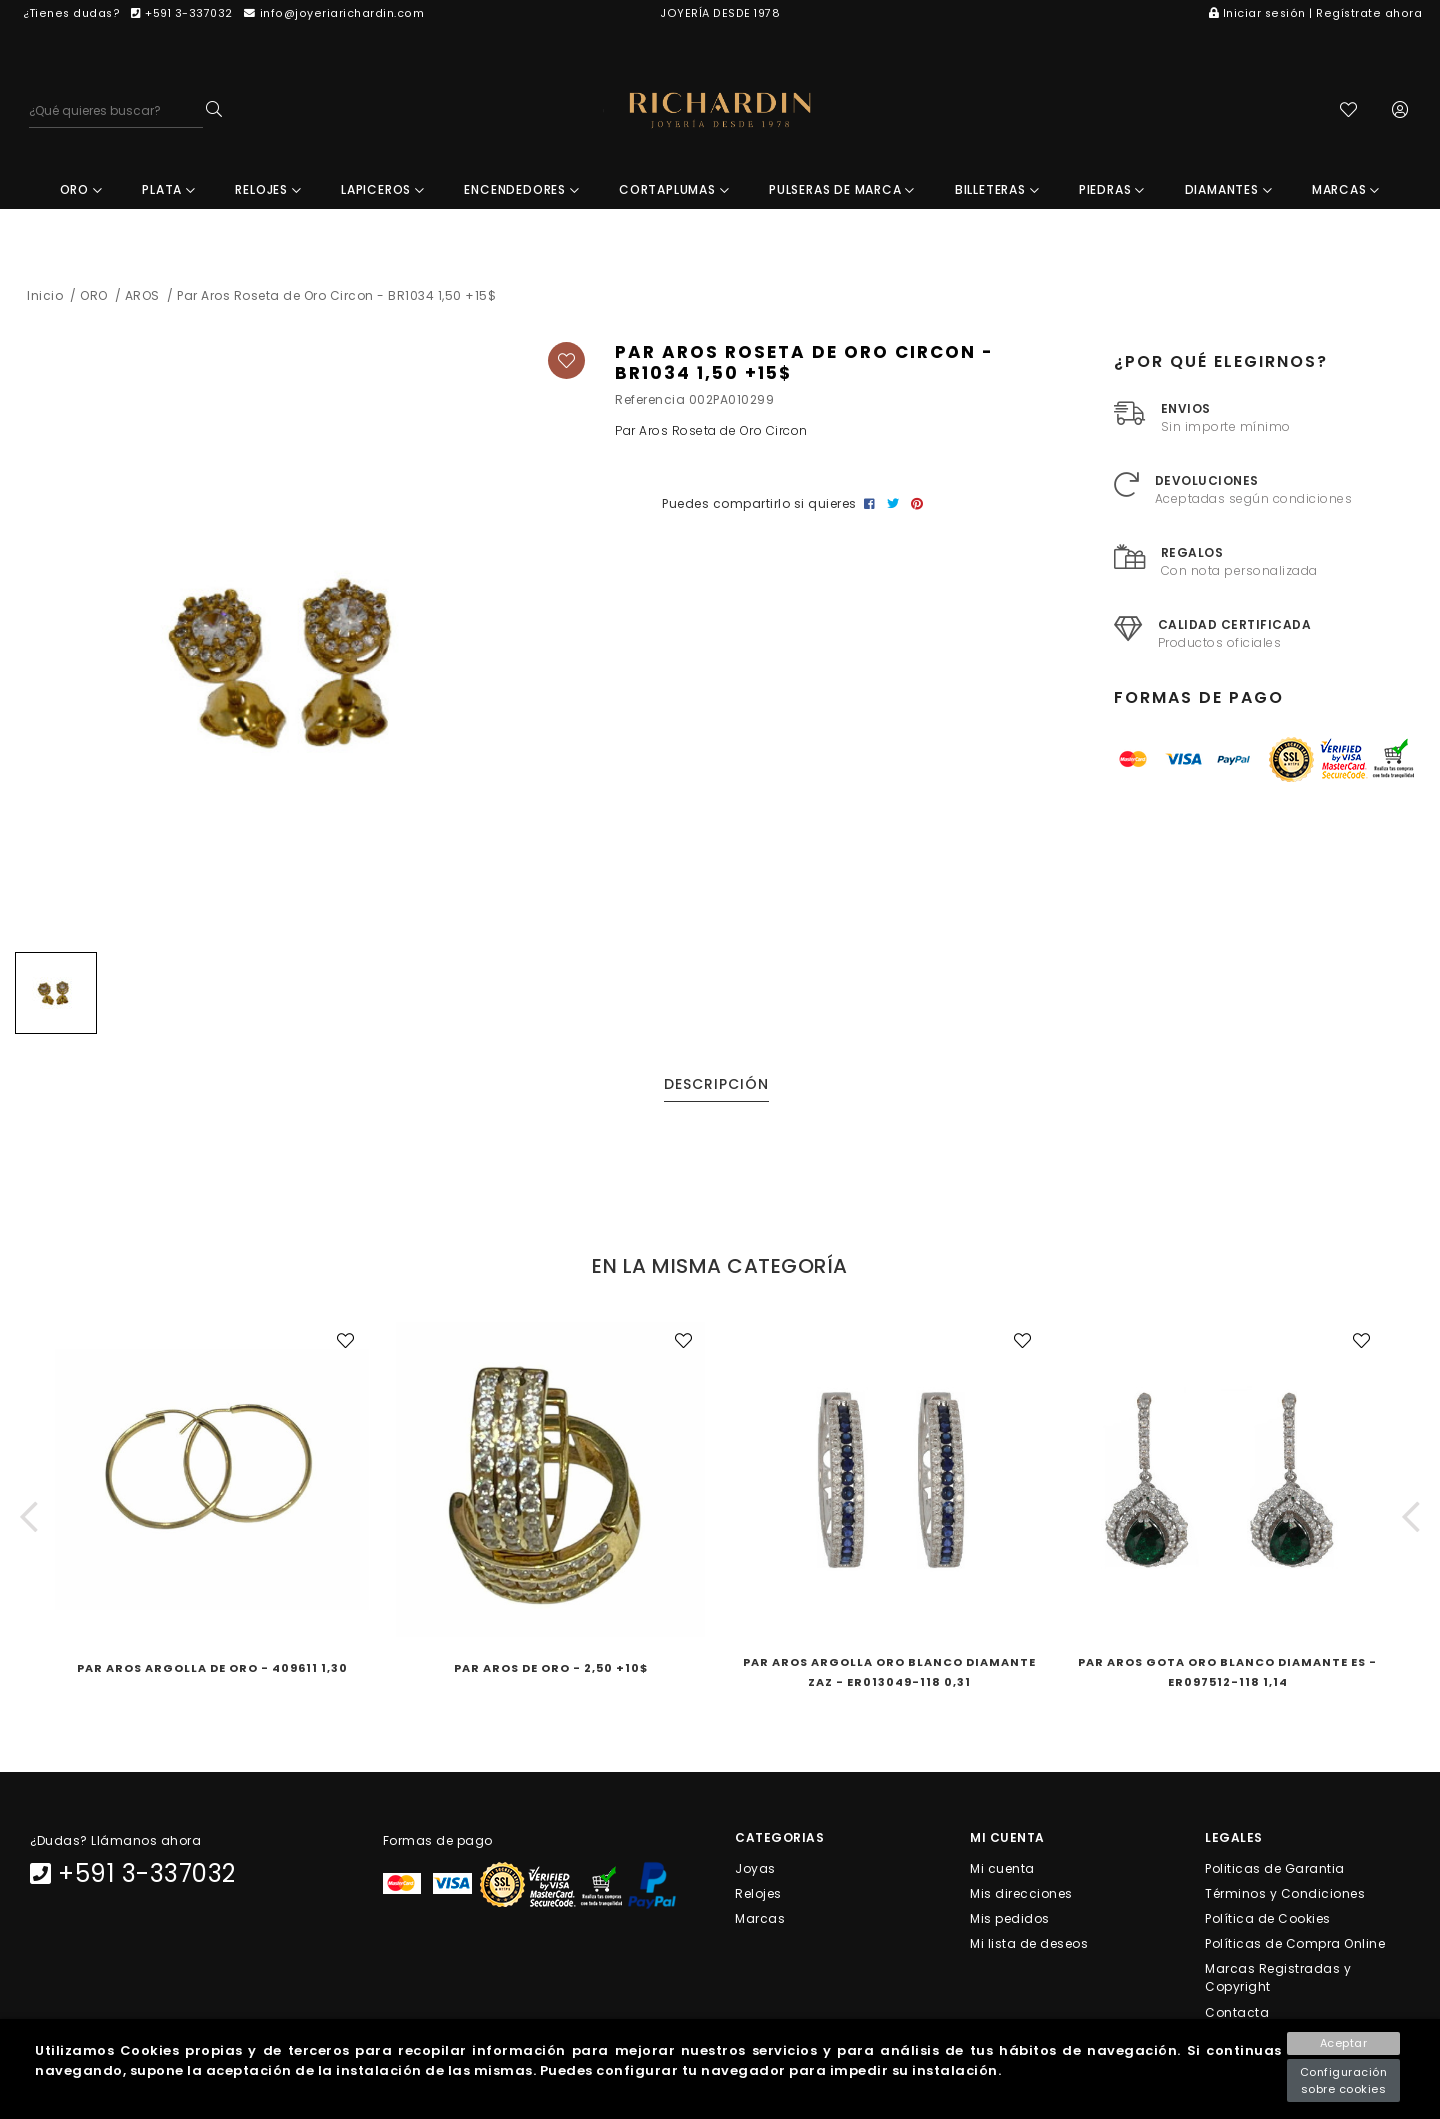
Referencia (650, 405)
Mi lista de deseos (1029, 1949)
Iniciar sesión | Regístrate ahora (1315, 13)
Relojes (758, 1898)
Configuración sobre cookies (1344, 2080)
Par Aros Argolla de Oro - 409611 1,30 (212, 1674)
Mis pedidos (1010, 1923)
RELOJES (268, 195)
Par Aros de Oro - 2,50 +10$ (551, 1674)
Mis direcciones (1021, 1898)
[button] (29, 1523)
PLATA (169, 195)
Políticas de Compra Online (1295, 1949)
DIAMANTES (1229, 195)
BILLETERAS (997, 195)
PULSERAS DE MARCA (842, 195)
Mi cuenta (1002, 1873)
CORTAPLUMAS (674, 195)
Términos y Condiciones (1285, 1898)
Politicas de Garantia (1275, 1873)
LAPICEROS (383, 195)
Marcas (760, 1923)
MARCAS (1346, 195)
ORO (81, 195)
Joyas (755, 1873)
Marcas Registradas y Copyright (1278, 1983)
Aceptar (1344, 2043)
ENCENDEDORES (521, 195)
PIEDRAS (1112, 195)
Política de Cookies (1268, 1923)
